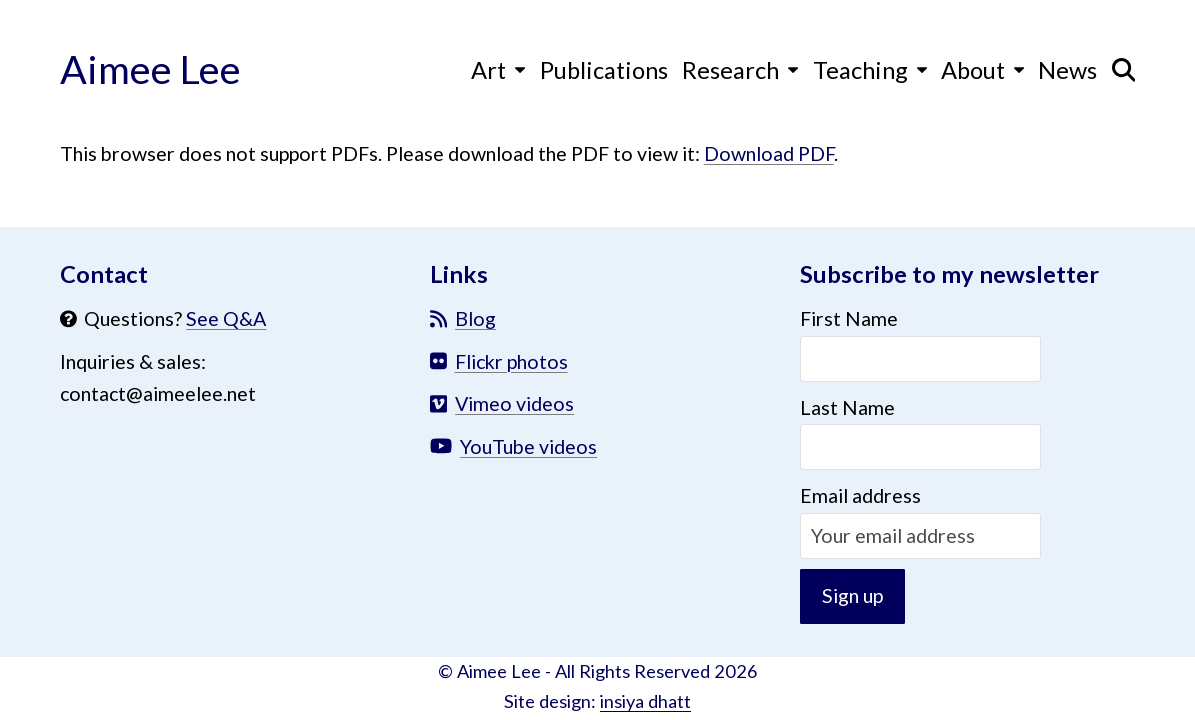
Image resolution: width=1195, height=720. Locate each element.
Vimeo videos (514, 403)
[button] (1124, 69)
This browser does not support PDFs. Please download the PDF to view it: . (449, 153)
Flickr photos (511, 361)
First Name (849, 318)
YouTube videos (528, 446)
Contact (104, 274)
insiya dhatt (645, 701)
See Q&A (226, 318)
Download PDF (769, 153)
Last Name (847, 407)
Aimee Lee (150, 68)
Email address (860, 495)
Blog (475, 318)
